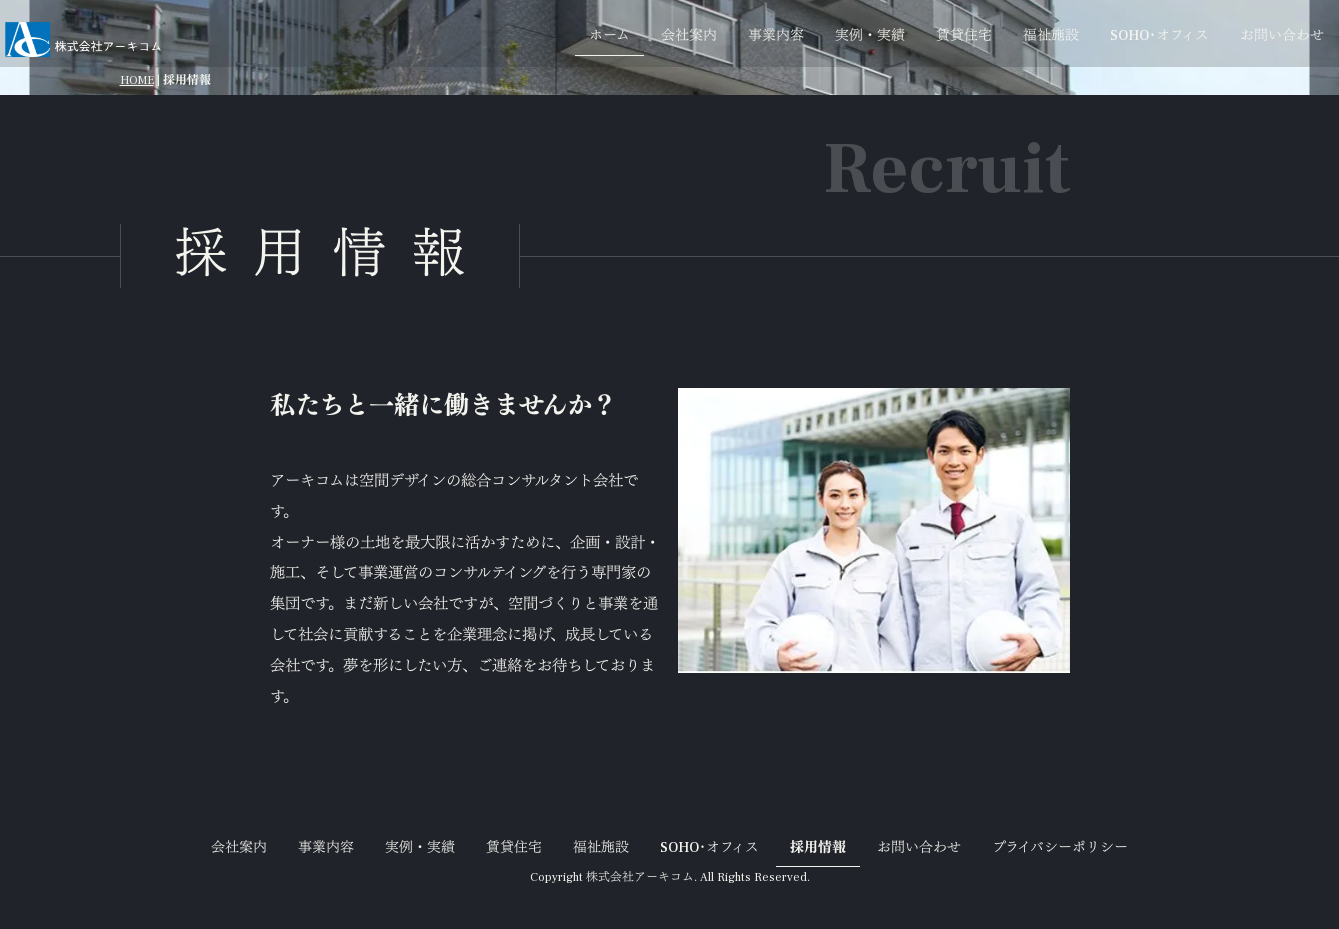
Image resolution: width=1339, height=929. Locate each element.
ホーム (609, 36)
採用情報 (818, 848)
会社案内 (689, 36)
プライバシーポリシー (1060, 848)
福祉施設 (1051, 36)
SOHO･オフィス (1159, 36)
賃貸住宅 (964, 36)
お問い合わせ (1282, 36)
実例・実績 (870, 36)
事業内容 (776, 36)
